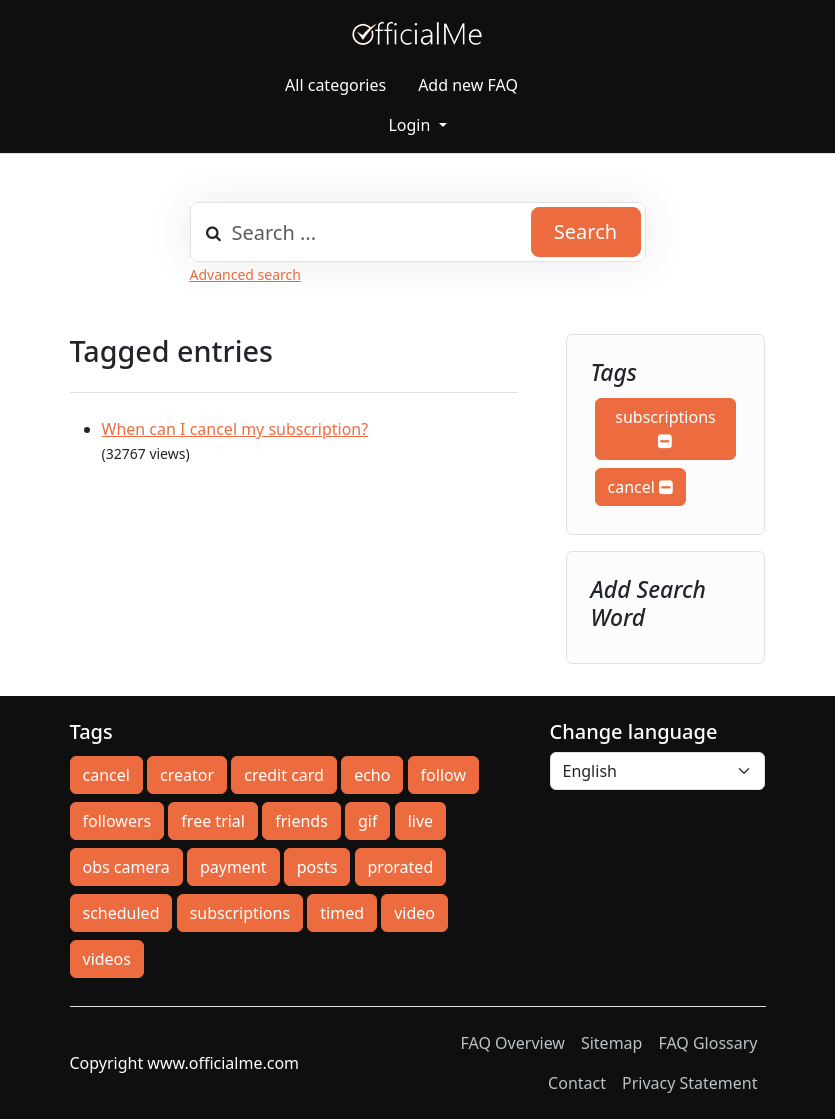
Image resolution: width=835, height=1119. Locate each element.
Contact (577, 1083)
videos (107, 959)
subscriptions (665, 427)
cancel (641, 487)
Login (411, 125)
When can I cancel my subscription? (235, 429)
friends (301, 821)
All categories (335, 85)
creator (187, 775)
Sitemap (612, 1043)
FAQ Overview (513, 1043)
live (420, 821)
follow (443, 775)
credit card (284, 775)
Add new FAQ (468, 85)
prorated (401, 867)
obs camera (126, 867)
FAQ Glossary (707, 1043)
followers (117, 821)
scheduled (121, 913)
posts (317, 867)
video (414, 913)
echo (372, 775)
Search (585, 231)
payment (233, 867)
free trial (213, 821)
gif (367, 821)
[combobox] (418, 232)
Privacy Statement (690, 1083)
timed (342, 913)
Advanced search (245, 274)
